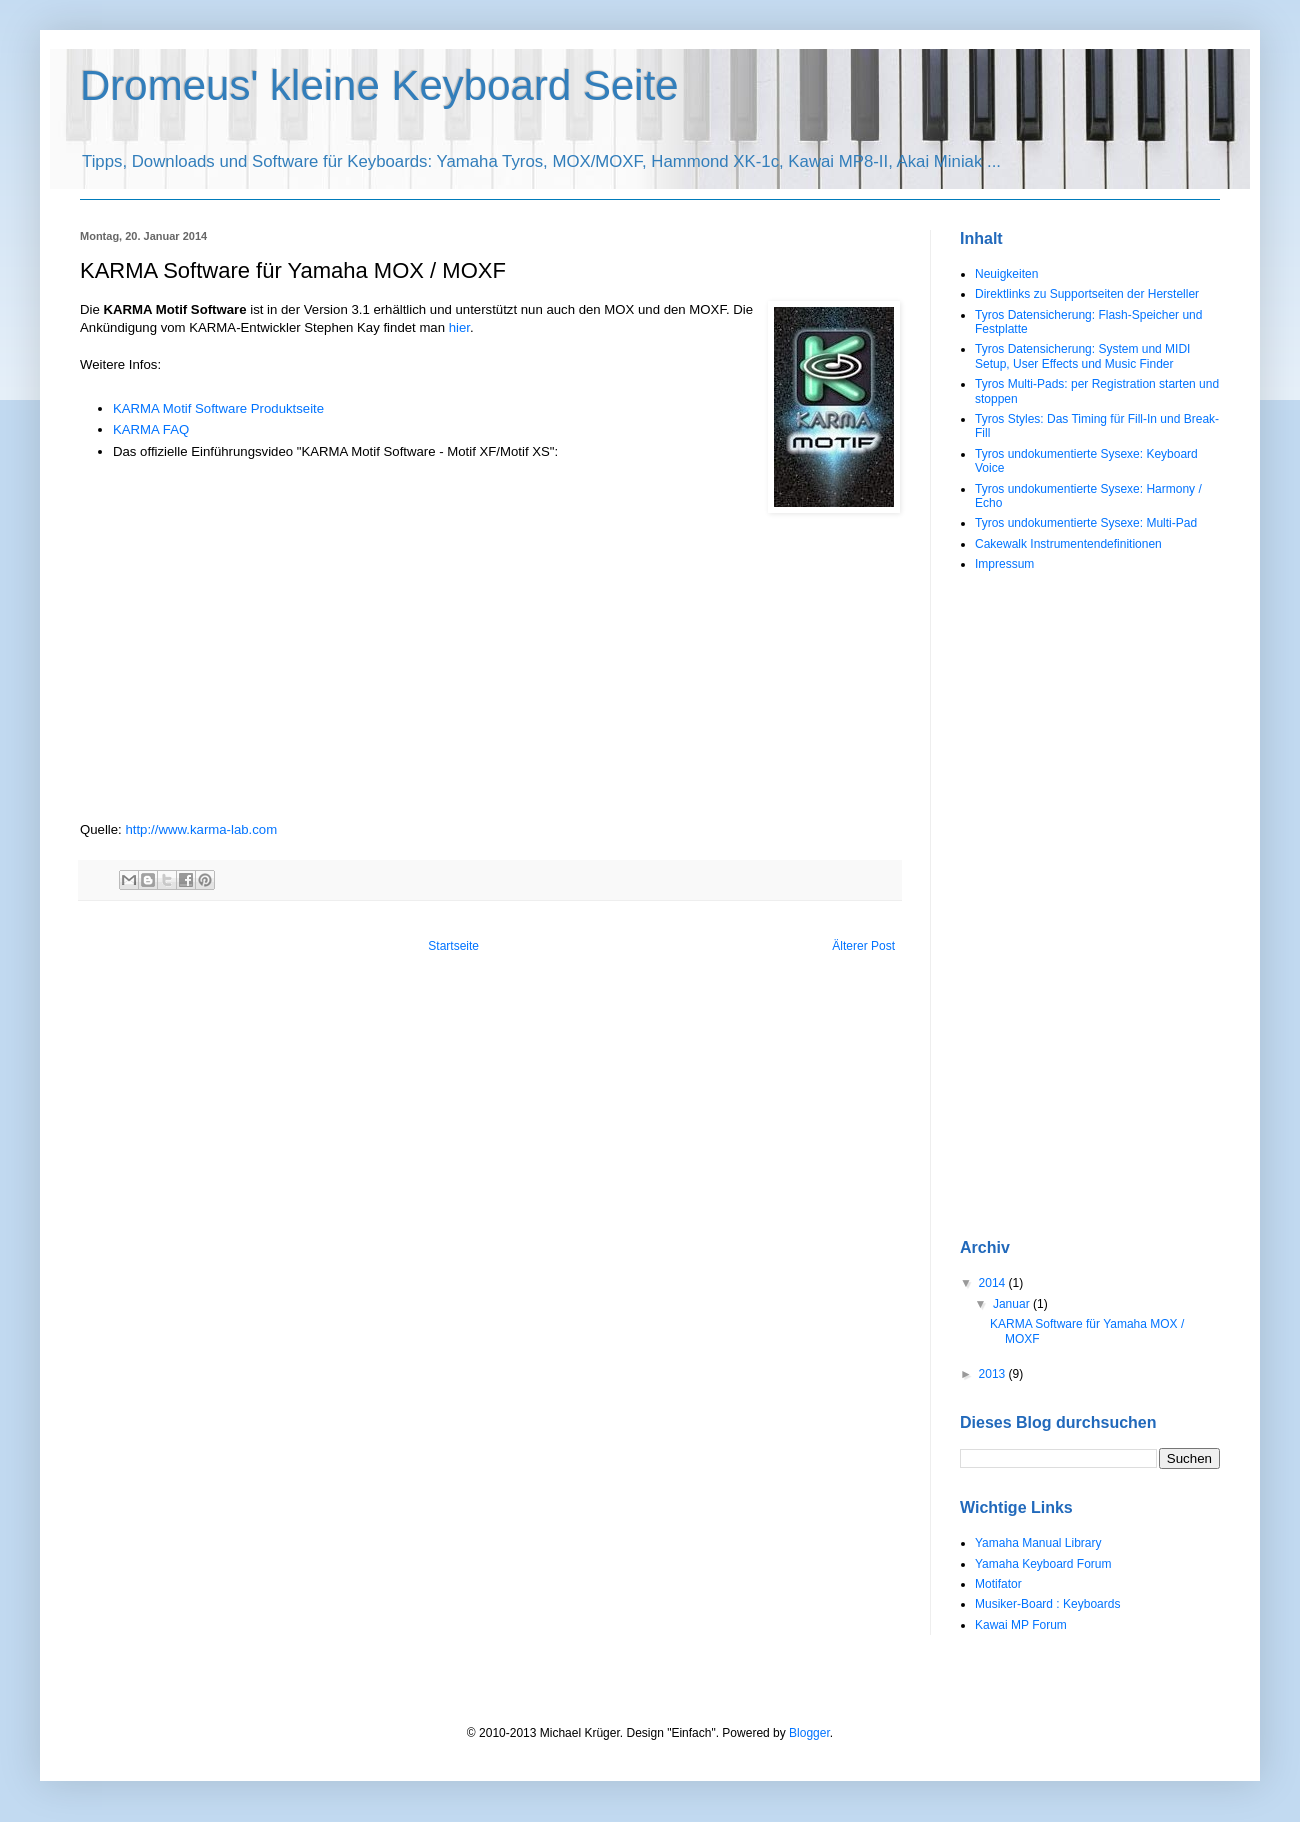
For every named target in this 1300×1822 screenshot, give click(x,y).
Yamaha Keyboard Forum (1043, 1564)
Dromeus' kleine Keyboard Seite (379, 85)
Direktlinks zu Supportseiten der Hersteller (1087, 294)
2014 (994, 1283)
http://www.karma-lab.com (201, 829)
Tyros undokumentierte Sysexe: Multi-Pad (1086, 523)
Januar (1013, 1304)
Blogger (809, 1733)
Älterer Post (863, 946)
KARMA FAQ (151, 429)
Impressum (1004, 564)
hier (459, 327)
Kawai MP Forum (1021, 1625)
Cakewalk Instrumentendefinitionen (1068, 544)
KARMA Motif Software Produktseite (218, 408)
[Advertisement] (1046, 905)
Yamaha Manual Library (1038, 1543)
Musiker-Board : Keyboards (1047, 1604)
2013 (994, 1374)
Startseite (453, 946)
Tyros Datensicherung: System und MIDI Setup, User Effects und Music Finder (1082, 356)
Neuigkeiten (1006, 274)
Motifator (998, 1584)
